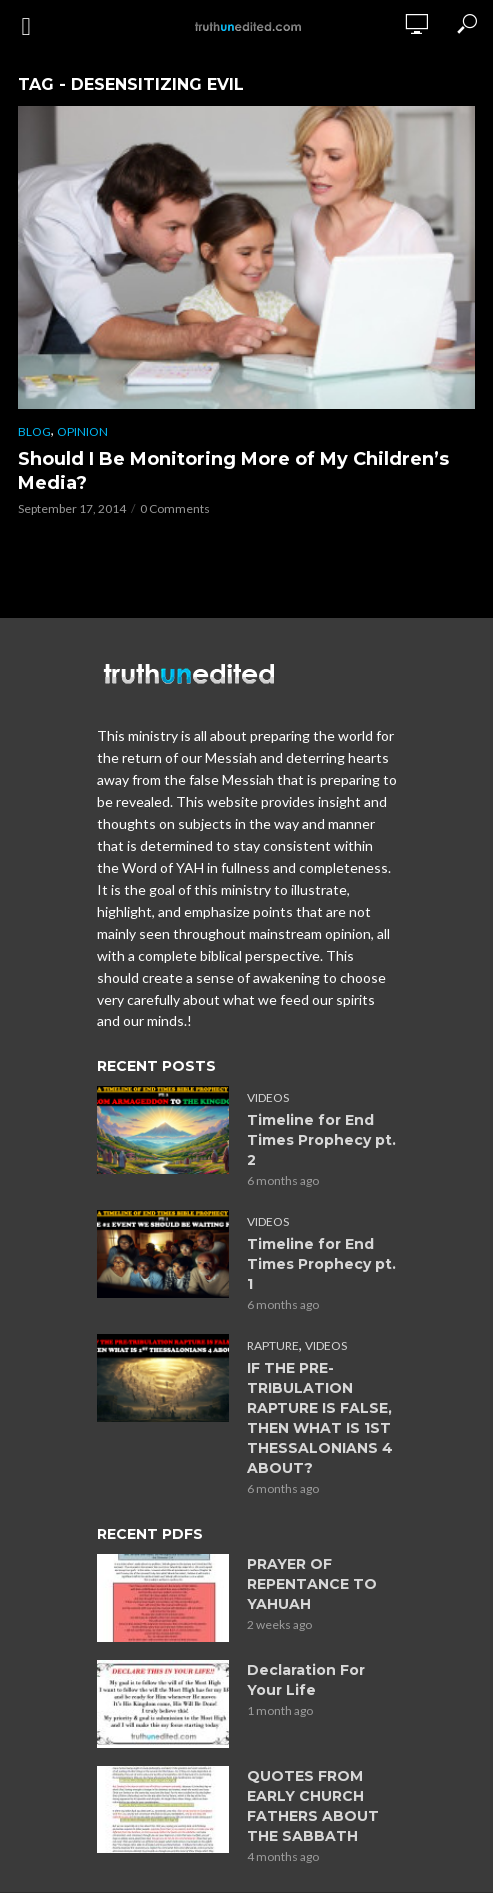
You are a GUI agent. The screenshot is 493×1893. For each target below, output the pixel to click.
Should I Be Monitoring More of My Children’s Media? (233, 471)
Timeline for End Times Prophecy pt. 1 (321, 1264)
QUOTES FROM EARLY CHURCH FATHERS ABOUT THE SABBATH (313, 1806)
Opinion (82, 431)
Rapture (273, 1345)
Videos (268, 1097)
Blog (34, 431)
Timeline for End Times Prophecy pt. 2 (321, 1140)
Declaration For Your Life (306, 1680)
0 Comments (175, 508)
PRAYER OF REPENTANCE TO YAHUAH (312, 1584)
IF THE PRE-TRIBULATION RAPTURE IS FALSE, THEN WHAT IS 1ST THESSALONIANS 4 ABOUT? (320, 1418)
